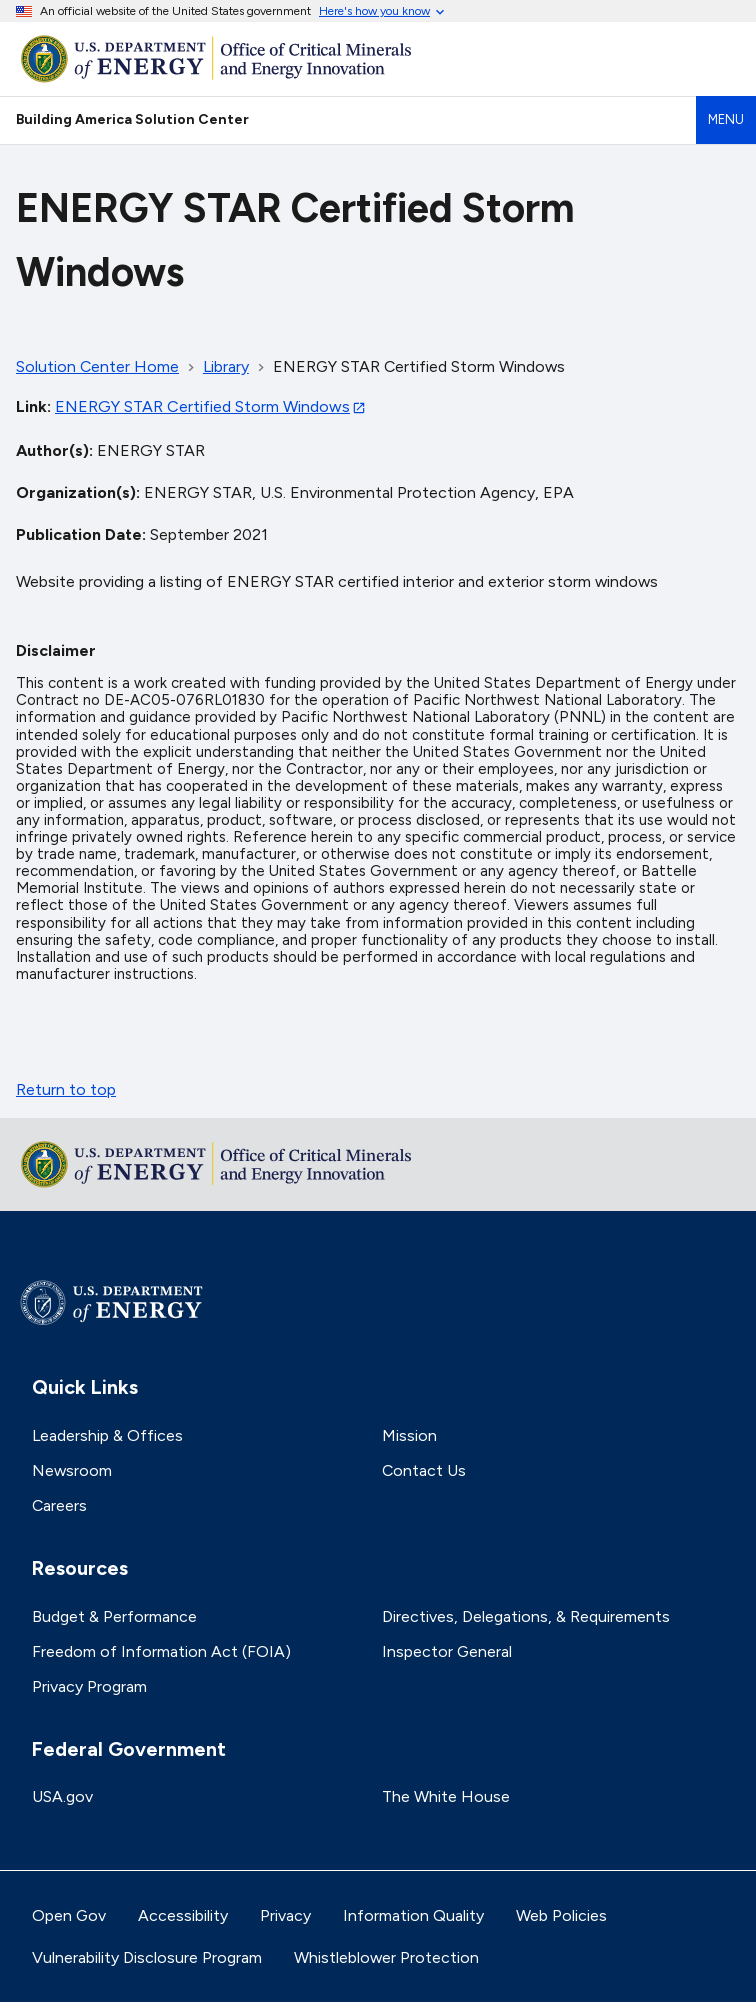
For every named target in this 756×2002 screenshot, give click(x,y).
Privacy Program (89, 1686)
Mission (409, 1435)
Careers (59, 1505)
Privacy (285, 1915)
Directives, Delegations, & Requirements (526, 1616)
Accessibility (183, 1915)
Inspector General (447, 1651)
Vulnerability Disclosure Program (147, 1957)
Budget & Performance (114, 1616)
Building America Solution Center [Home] (132, 119)
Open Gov (69, 1915)
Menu (726, 119)
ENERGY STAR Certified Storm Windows (202, 406)
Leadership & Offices (107, 1435)
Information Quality (413, 1915)
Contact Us (424, 1470)
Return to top (66, 1089)
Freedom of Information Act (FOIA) (161, 1651)
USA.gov (62, 1796)
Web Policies (561, 1915)
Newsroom (72, 1470)
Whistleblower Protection (386, 1957)
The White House (446, 1796)
